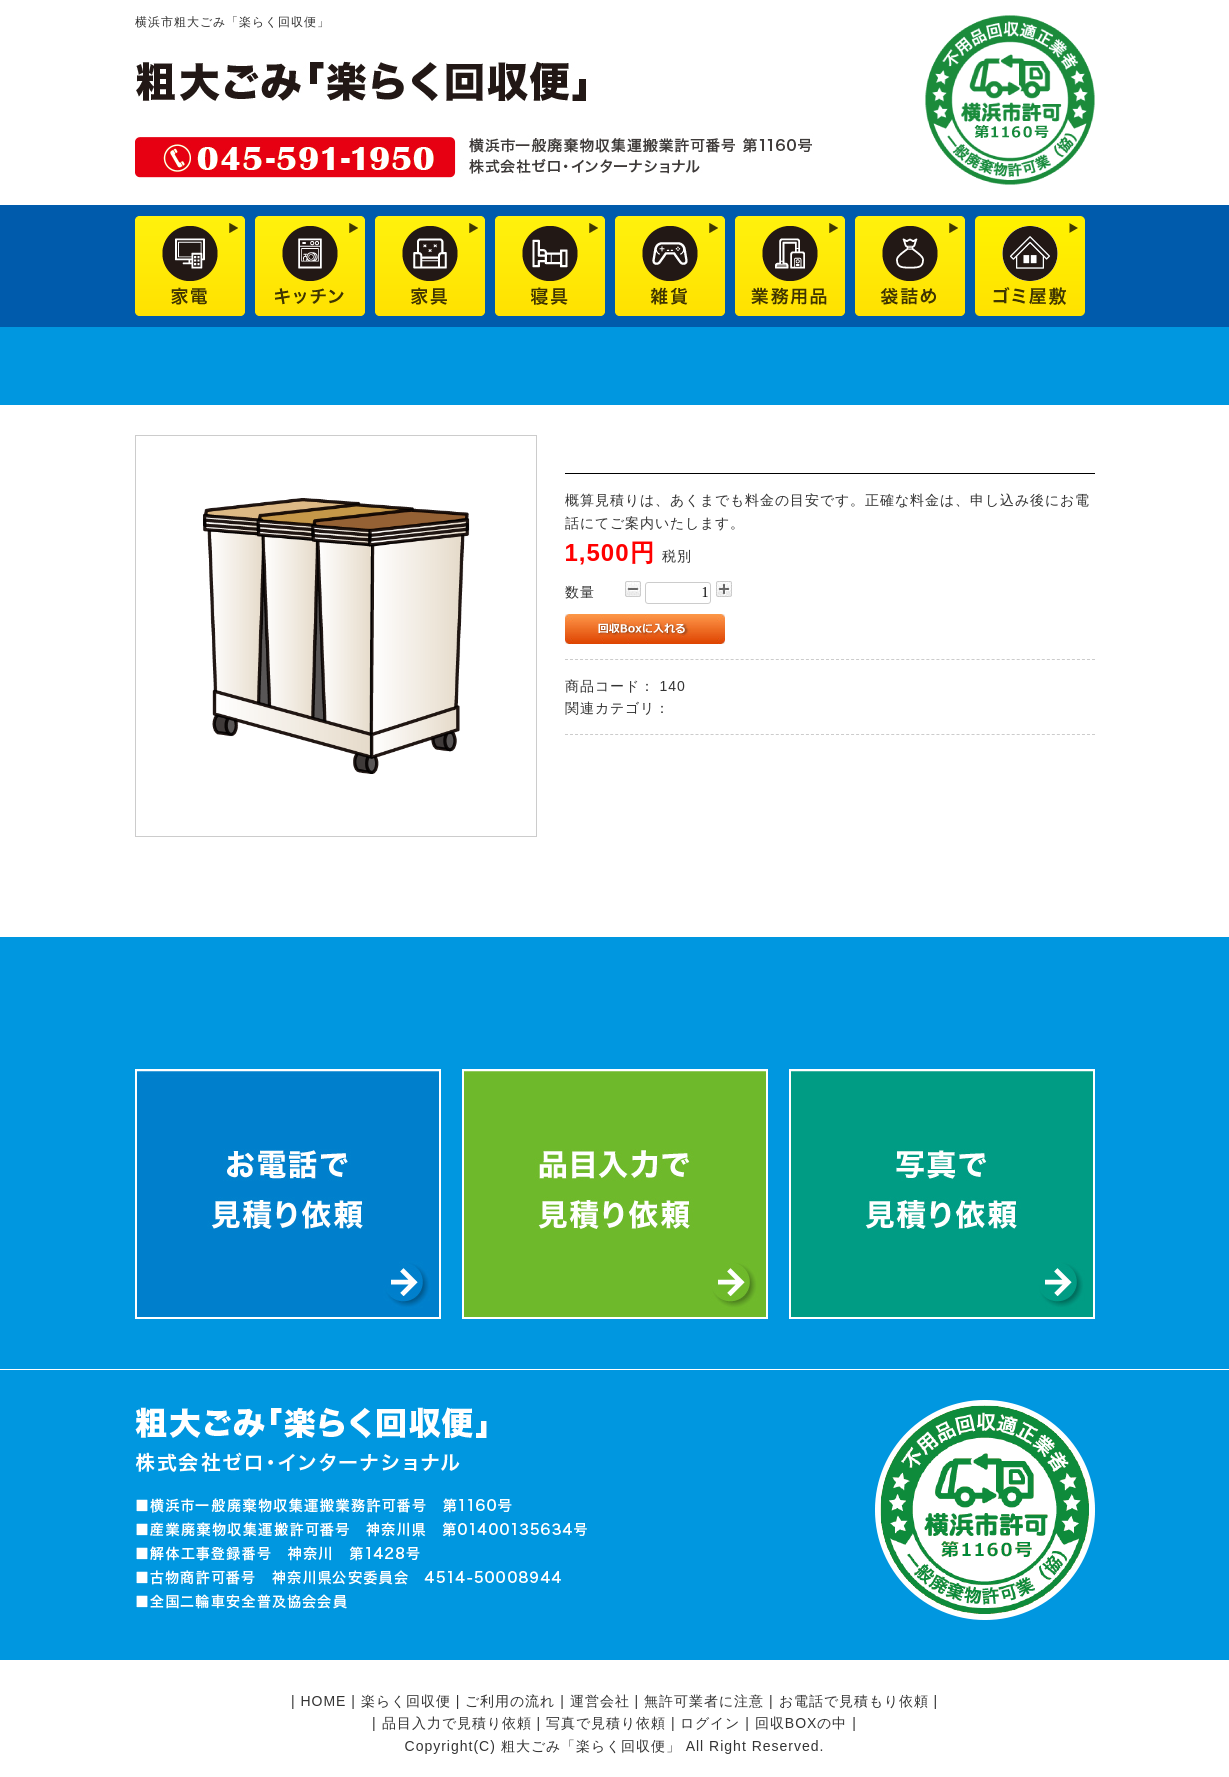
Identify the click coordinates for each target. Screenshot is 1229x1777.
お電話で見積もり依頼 (854, 1701)
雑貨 (689, 708)
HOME (323, 1701)
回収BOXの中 (801, 1723)
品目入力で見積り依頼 (457, 1723)
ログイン (710, 1723)
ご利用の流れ (510, 1701)
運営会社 (600, 1701)
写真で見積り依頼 (606, 1723)
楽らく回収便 (406, 1701)
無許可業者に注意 (704, 1701)
